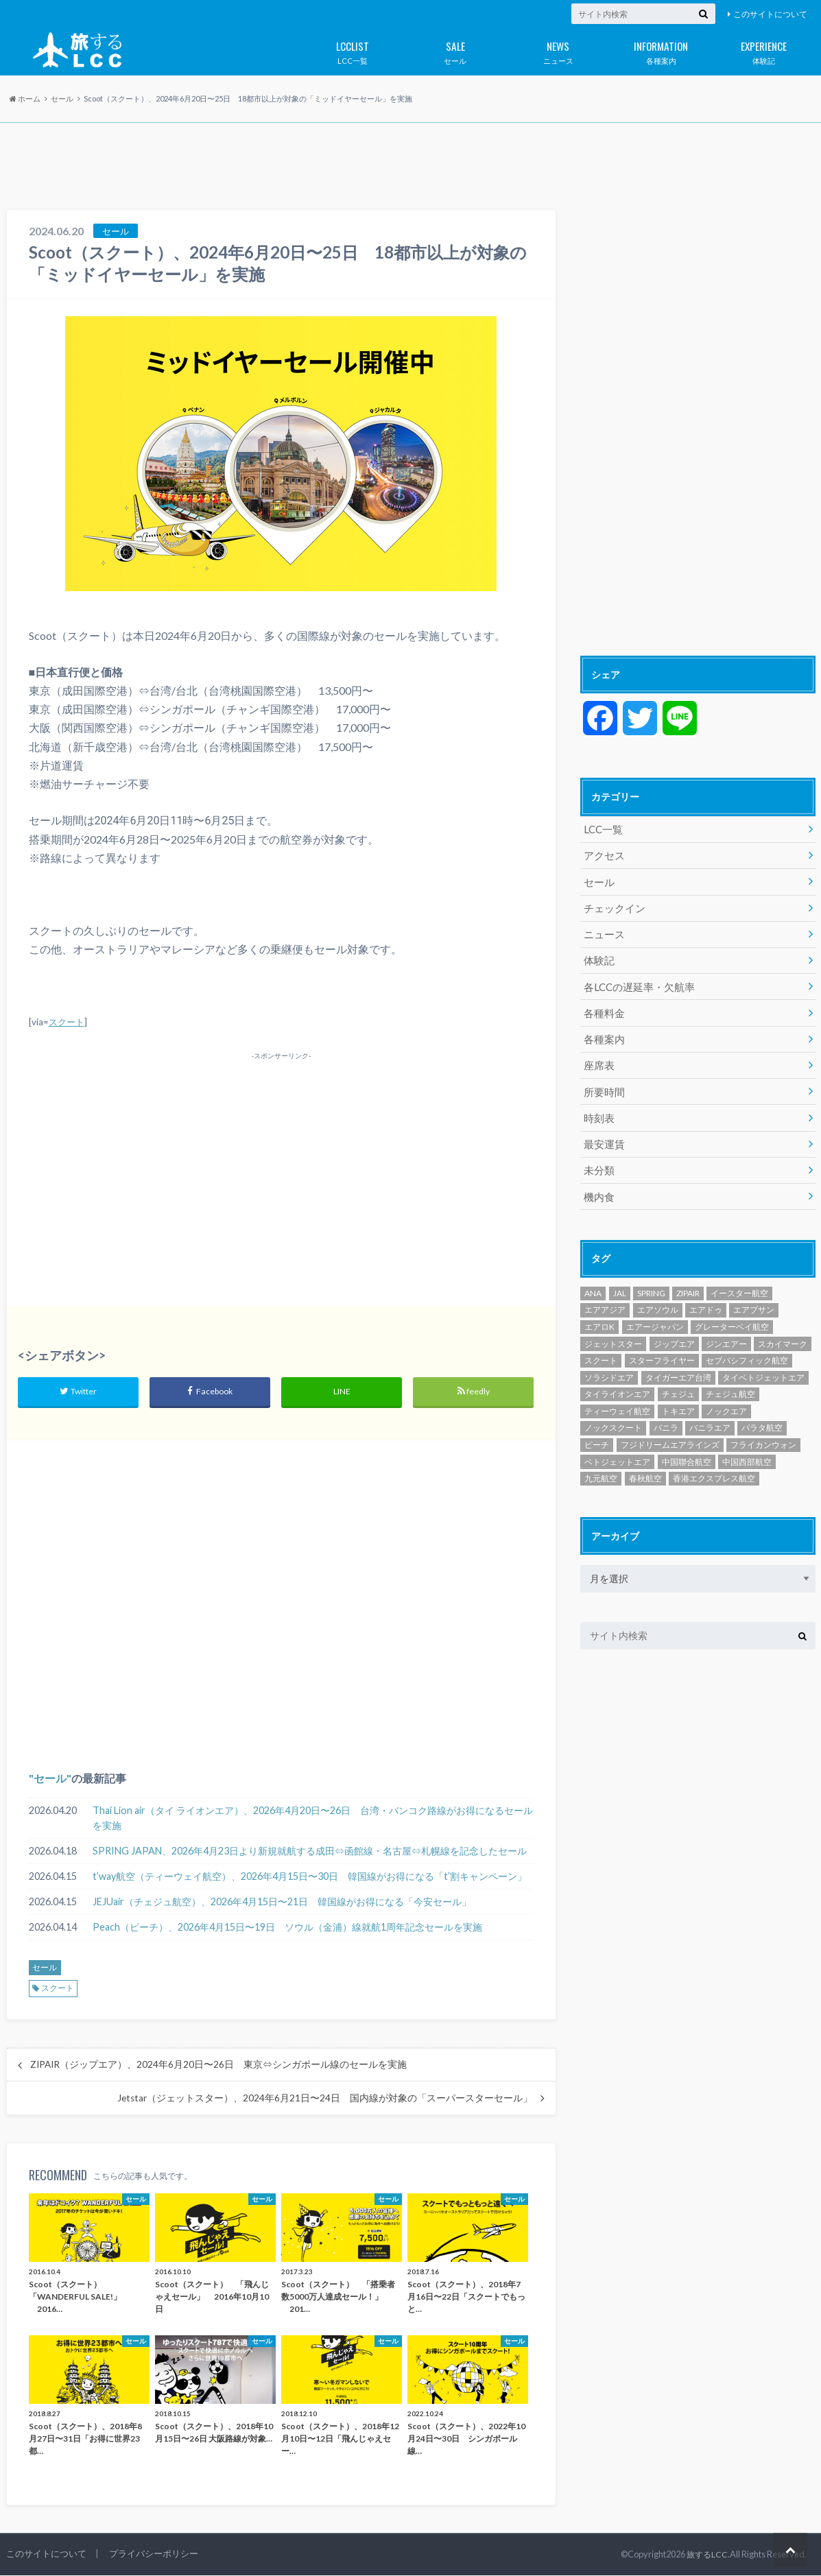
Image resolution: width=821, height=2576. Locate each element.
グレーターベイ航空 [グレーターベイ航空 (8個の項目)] (732, 1314)
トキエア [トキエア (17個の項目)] (678, 1398)
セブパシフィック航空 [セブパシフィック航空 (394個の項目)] (747, 1347)
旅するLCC (706, 2554)
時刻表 (598, 1108)
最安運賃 (603, 1133)
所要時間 (603, 1082)
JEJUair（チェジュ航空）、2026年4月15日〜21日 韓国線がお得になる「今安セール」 (282, 1903)
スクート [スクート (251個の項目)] (600, 1347)
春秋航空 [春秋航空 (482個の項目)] (645, 1465)
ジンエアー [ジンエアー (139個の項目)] (726, 1331)
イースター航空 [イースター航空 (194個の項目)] (739, 1280)
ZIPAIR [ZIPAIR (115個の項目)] (688, 1280)
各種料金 (603, 1006)
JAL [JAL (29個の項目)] (619, 1280)
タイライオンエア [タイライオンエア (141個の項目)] (617, 1381)
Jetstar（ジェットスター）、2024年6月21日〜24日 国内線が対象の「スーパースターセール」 (324, 2098)
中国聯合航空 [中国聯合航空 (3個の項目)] (686, 1449)
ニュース (558, 50)
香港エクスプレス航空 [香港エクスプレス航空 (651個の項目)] (714, 1465)
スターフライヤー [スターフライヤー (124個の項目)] (662, 1347)
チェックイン (612, 905)
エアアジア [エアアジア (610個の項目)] (605, 1297)
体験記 (764, 50)
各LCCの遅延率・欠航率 (636, 981)
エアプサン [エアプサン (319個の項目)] (753, 1297)
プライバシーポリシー (153, 2554)
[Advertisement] (410, 167)
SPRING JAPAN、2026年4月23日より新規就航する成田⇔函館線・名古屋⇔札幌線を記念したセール (310, 1852)
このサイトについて (770, 14)
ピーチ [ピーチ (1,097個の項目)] (596, 1432)
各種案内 (661, 50)
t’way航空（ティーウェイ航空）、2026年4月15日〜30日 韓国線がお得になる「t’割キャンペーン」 (310, 1877)
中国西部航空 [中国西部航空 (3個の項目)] (747, 1449)
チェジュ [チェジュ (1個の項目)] (678, 1381)
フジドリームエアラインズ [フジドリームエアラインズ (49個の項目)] (670, 1432)
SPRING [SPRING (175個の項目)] (651, 1280)
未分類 (598, 1159)
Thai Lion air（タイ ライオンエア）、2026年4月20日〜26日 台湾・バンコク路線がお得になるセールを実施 (313, 1819)
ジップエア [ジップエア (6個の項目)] (674, 1331)
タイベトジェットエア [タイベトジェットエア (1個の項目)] (763, 1364)
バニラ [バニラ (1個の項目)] (666, 1415)
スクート (66, 1021)
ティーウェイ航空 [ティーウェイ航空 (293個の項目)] (617, 1398)
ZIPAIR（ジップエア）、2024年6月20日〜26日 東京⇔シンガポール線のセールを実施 (218, 2065)
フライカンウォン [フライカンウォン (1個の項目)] (763, 1432)
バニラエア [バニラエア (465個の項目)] (709, 1415)
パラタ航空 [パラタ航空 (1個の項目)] (762, 1415)
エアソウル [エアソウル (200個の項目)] (657, 1297)
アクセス (603, 854)
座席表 (598, 1057)
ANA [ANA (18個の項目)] (593, 1280)
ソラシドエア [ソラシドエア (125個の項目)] (609, 1364)
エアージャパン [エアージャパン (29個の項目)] (655, 1314)
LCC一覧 (352, 50)
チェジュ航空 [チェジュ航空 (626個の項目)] (730, 1381)
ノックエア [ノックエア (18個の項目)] (726, 1398)
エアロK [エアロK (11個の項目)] (599, 1314)
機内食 (598, 1184)
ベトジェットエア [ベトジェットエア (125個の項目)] (617, 1449)
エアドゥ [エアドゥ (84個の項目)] (705, 1297)
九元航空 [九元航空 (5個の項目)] (600, 1465)
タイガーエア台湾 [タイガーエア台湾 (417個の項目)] (678, 1364)
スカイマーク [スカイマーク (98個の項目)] (782, 1331)
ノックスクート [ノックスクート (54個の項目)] (613, 1415)
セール (455, 50)
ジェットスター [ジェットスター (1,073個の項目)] (613, 1331)
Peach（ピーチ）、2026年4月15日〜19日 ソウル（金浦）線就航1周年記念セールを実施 (287, 1928)
